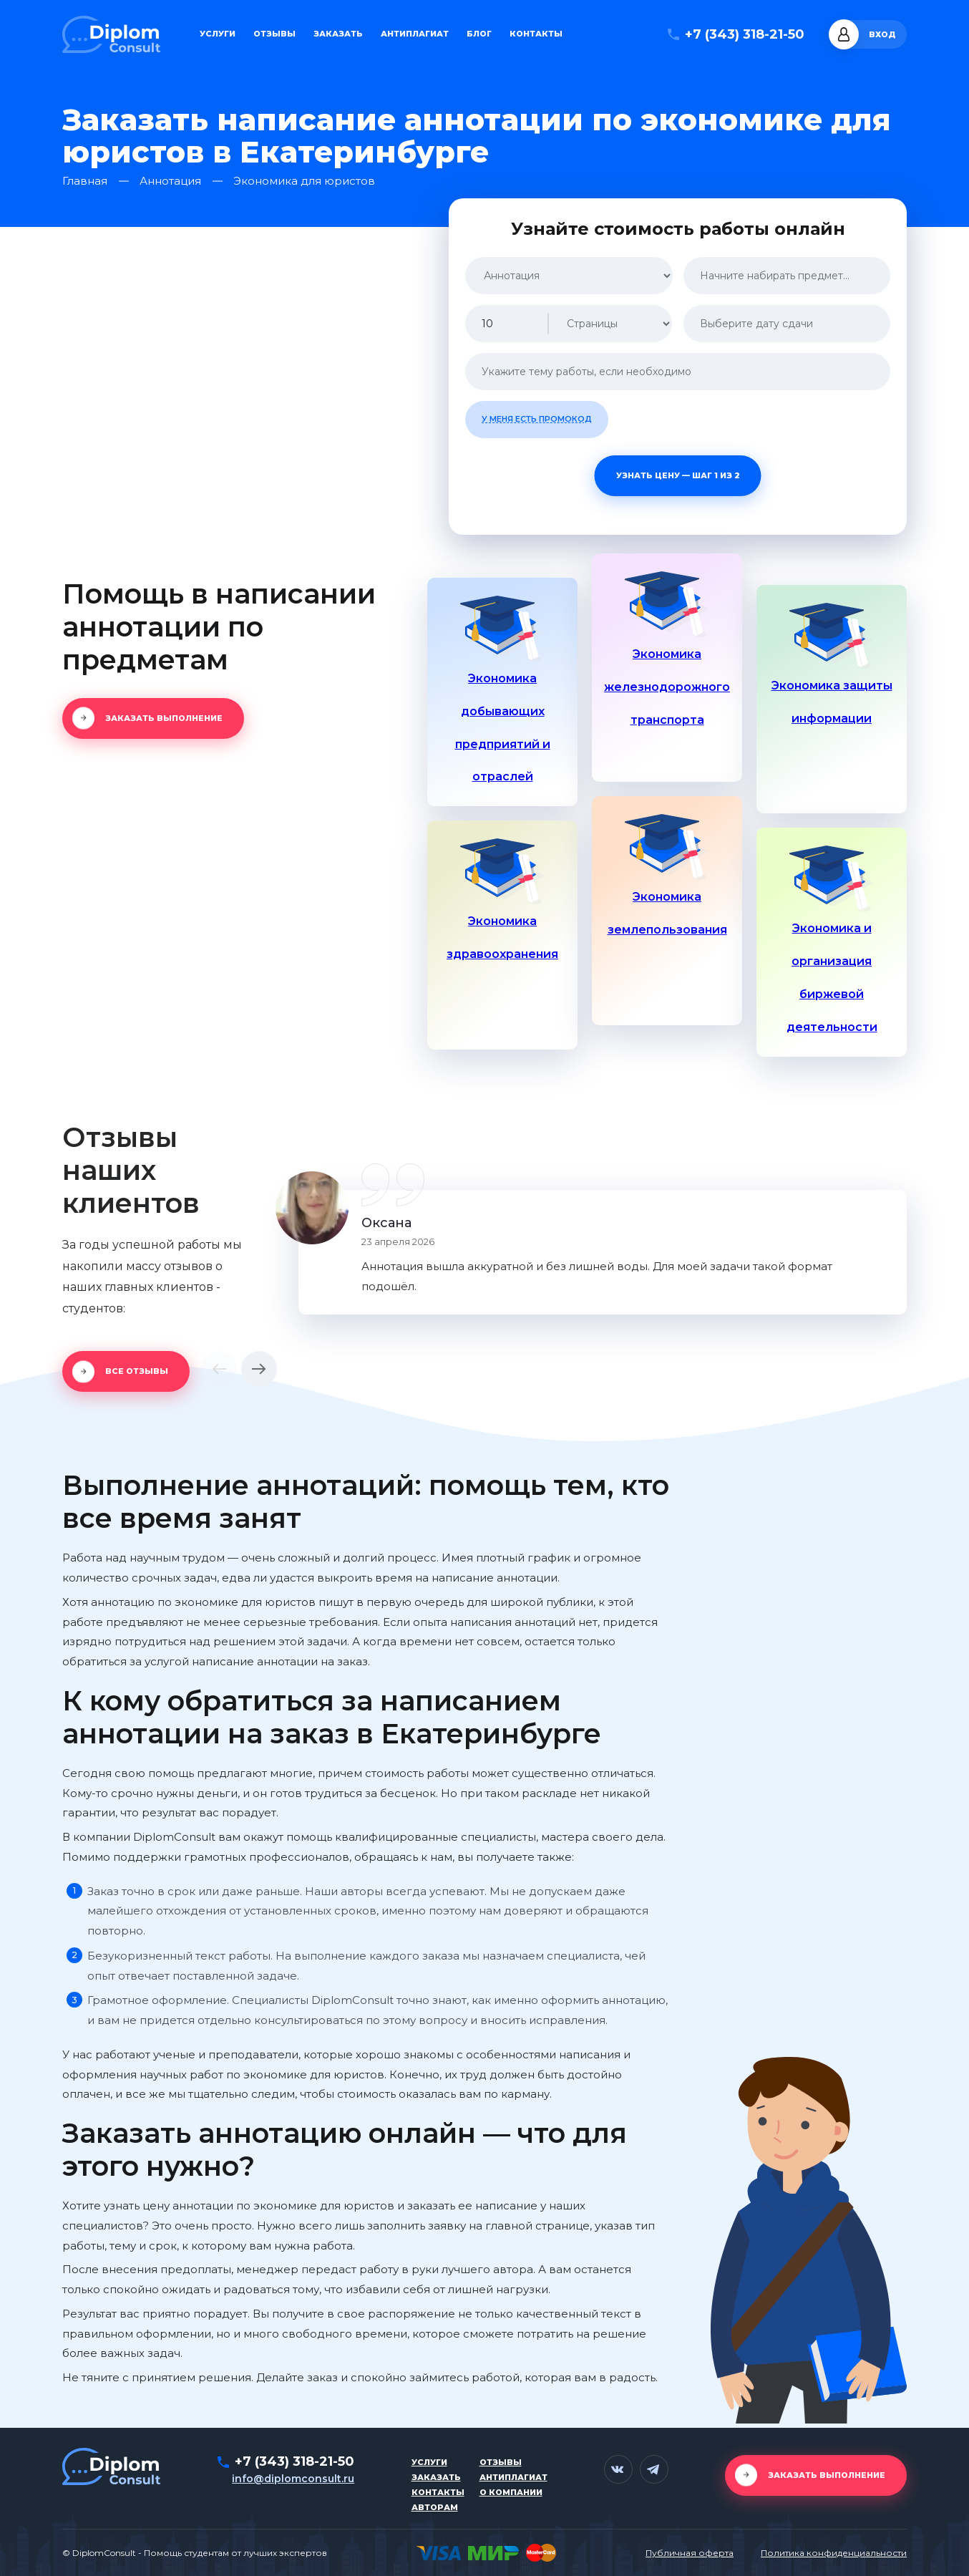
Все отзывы (136, 1371)
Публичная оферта (690, 2553)
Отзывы (274, 34)
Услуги (217, 34)
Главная (84, 181)
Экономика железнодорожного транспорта (667, 687)
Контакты (536, 34)
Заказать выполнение (164, 718)
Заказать (338, 34)
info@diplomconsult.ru (293, 2478)
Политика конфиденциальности (834, 2553)
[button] (219, 1369)
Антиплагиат (415, 34)
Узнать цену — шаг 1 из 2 (678, 475)
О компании (510, 2492)
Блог (479, 34)
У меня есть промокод (537, 419)
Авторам (435, 2507)
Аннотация (170, 181)
